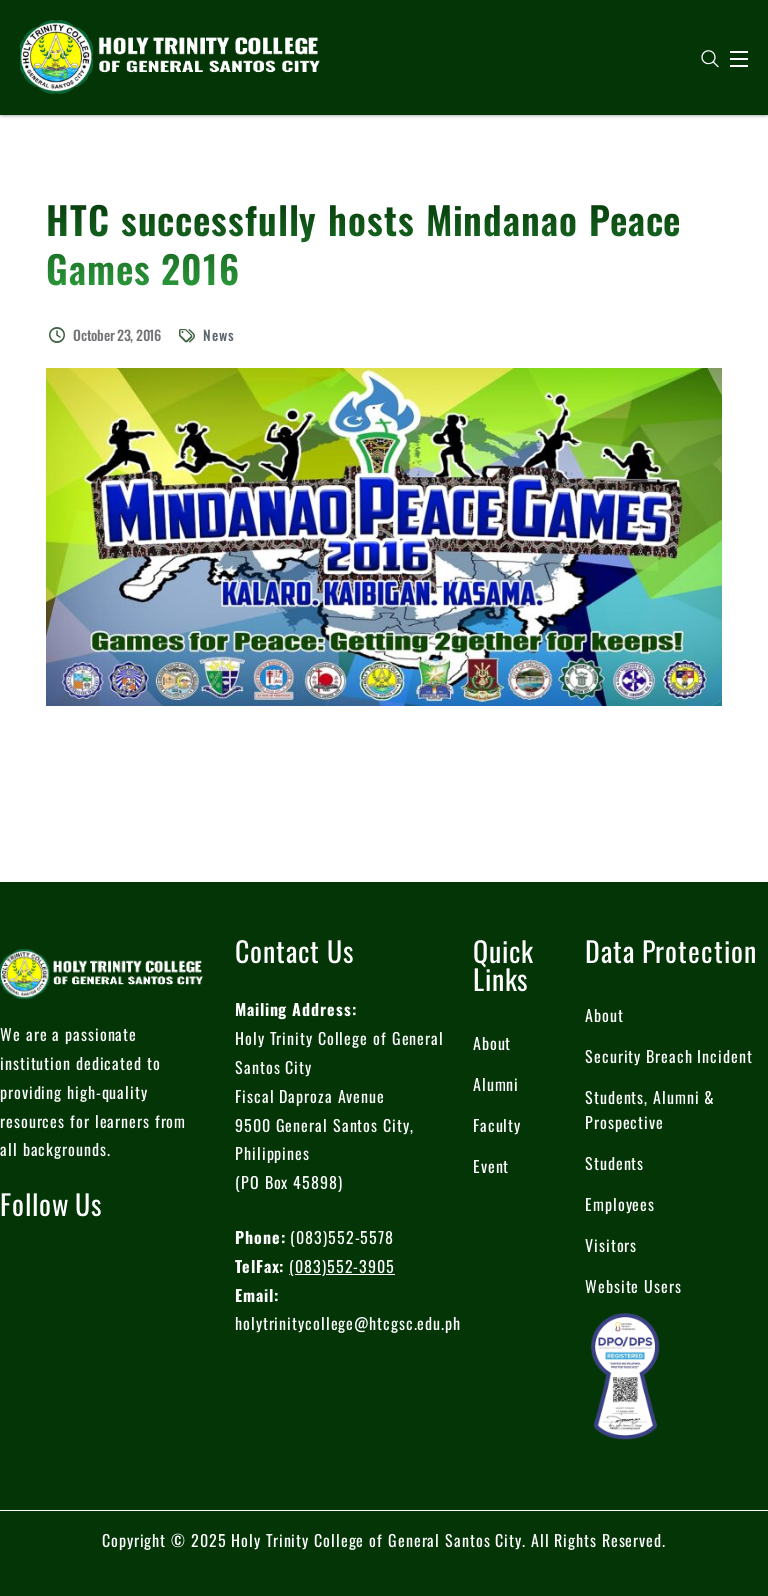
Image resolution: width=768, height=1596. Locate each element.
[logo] (170, 55)
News (219, 334)
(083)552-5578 (342, 1237)
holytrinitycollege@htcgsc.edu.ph (348, 1323)
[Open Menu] (740, 59)
